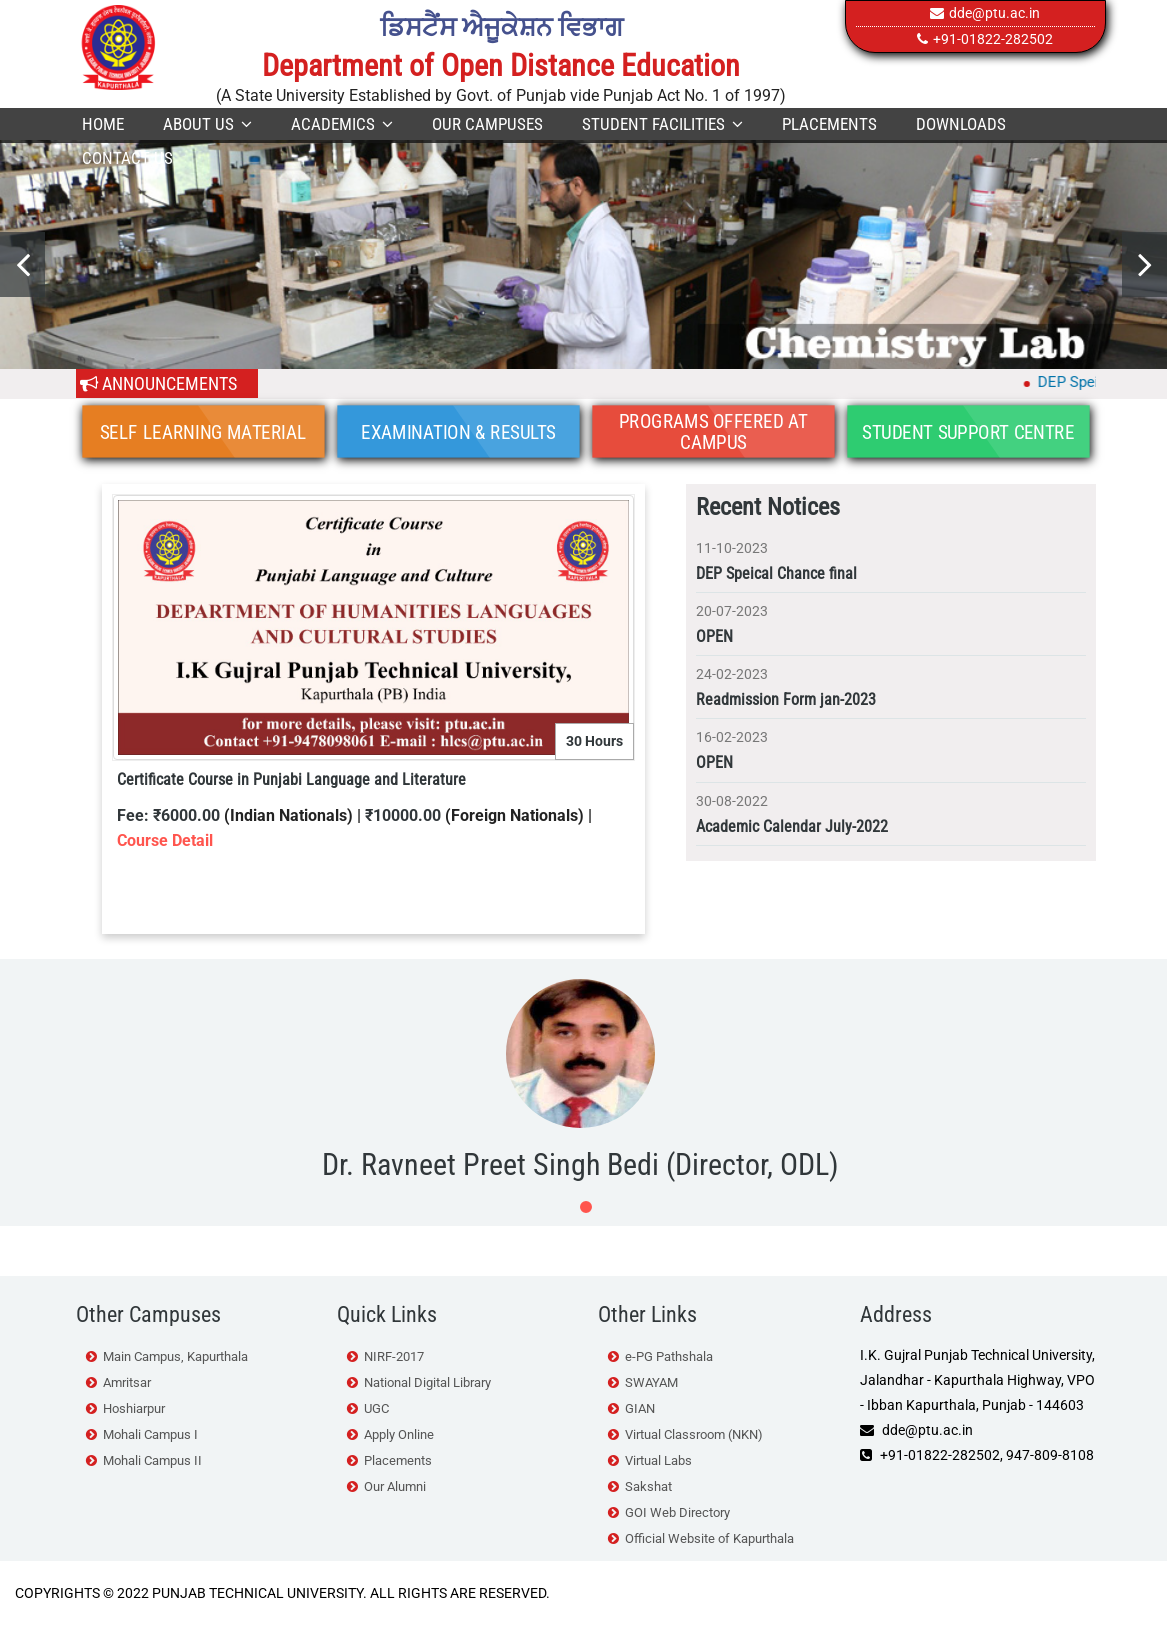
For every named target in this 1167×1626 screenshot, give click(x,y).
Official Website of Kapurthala (709, 1538)
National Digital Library (427, 1382)
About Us (207, 124)
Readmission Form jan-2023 (786, 699)
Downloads (961, 124)
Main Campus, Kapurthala (175, 1356)
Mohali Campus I (150, 1434)
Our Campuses (487, 124)
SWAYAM (651, 1382)
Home (103, 124)
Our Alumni (395, 1486)
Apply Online (399, 1434)
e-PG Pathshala (669, 1356)
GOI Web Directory (677, 1512)
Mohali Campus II (152, 1460)
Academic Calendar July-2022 (792, 826)
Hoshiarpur (134, 1408)
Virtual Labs (658, 1460)
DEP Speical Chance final (776, 573)
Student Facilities (662, 124)
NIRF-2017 (394, 1356)
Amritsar (127, 1382)
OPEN (714, 636)
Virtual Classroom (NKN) (694, 1434)
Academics (342, 124)
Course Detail (165, 840)
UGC (376, 1408)
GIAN (640, 1408)
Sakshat (648, 1486)
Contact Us (127, 158)
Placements (829, 124)
